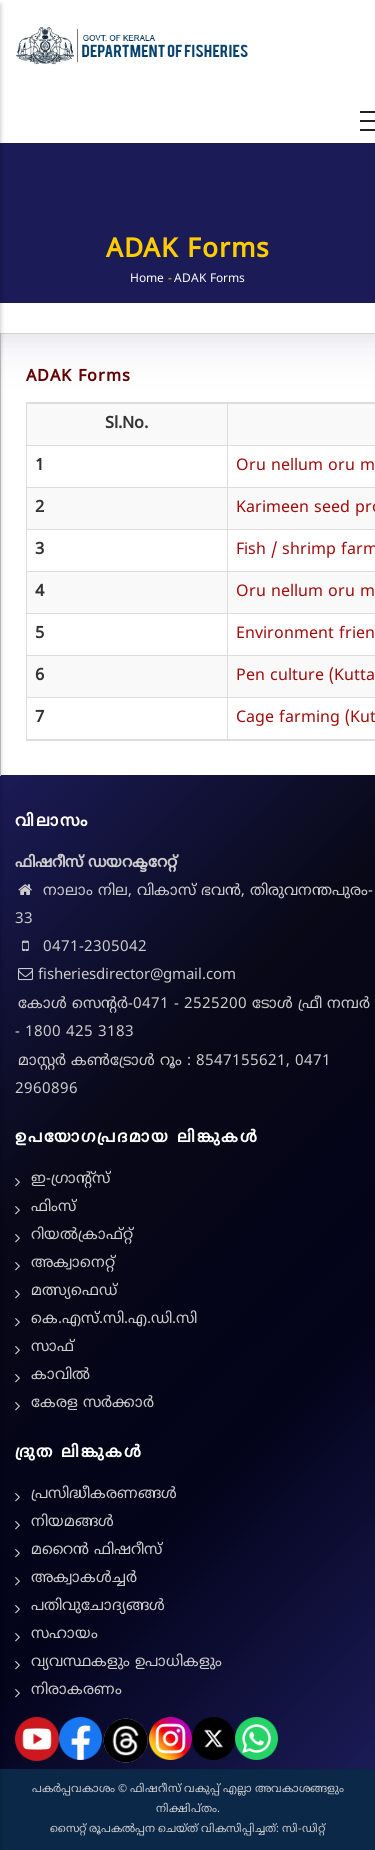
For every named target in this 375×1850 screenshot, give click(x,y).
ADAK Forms (78, 377)
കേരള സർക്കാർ (92, 1403)
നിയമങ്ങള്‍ (72, 1522)
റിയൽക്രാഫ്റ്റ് (82, 1235)
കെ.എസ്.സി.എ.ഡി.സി (114, 1319)
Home (147, 279)
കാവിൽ (60, 1375)
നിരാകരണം (76, 1690)
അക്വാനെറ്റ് (73, 1263)
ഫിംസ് (53, 1207)
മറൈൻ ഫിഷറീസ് (96, 1550)
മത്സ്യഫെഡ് (74, 1291)
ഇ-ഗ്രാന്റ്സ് (70, 1179)
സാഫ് (52, 1347)
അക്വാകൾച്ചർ (84, 1578)
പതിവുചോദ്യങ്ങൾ (98, 1606)
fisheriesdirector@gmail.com (125, 975)
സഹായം (64, 1634)
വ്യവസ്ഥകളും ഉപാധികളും (126, 1662)
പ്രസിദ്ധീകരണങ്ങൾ (104, 1494)
